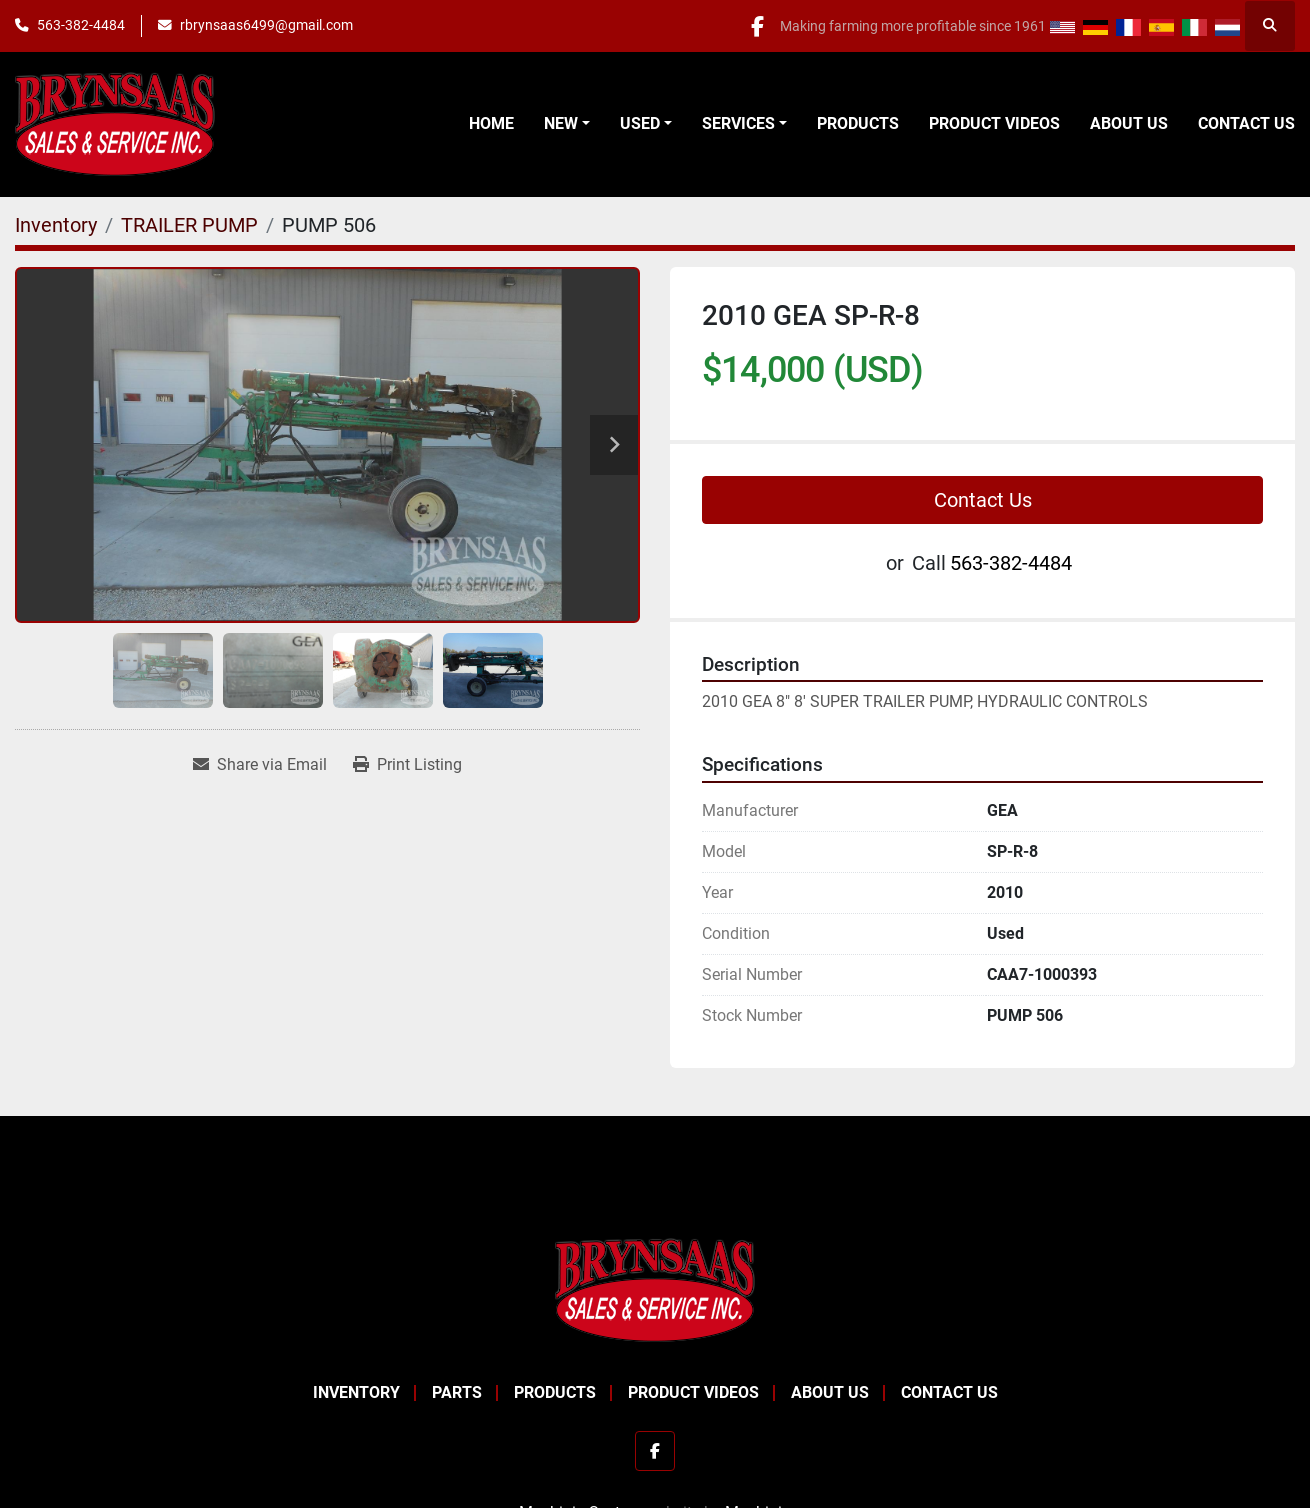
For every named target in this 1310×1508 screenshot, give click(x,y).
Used (640, 123)
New (561, 123)
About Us (1129, 123)
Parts (457, 1392)
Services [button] (738, 123)
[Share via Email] (260, 765)
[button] (567, 124)
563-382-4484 (81, 25)
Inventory (356, 1392)
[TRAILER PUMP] (189, 225)
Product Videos (994, 123)
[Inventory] (56, 225)
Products (858, 123)
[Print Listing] (407, 765)
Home (491, 123)
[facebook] (754, 26)
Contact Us (1246, 123)
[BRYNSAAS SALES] (655, 1288)
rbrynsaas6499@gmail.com (266, 25)
